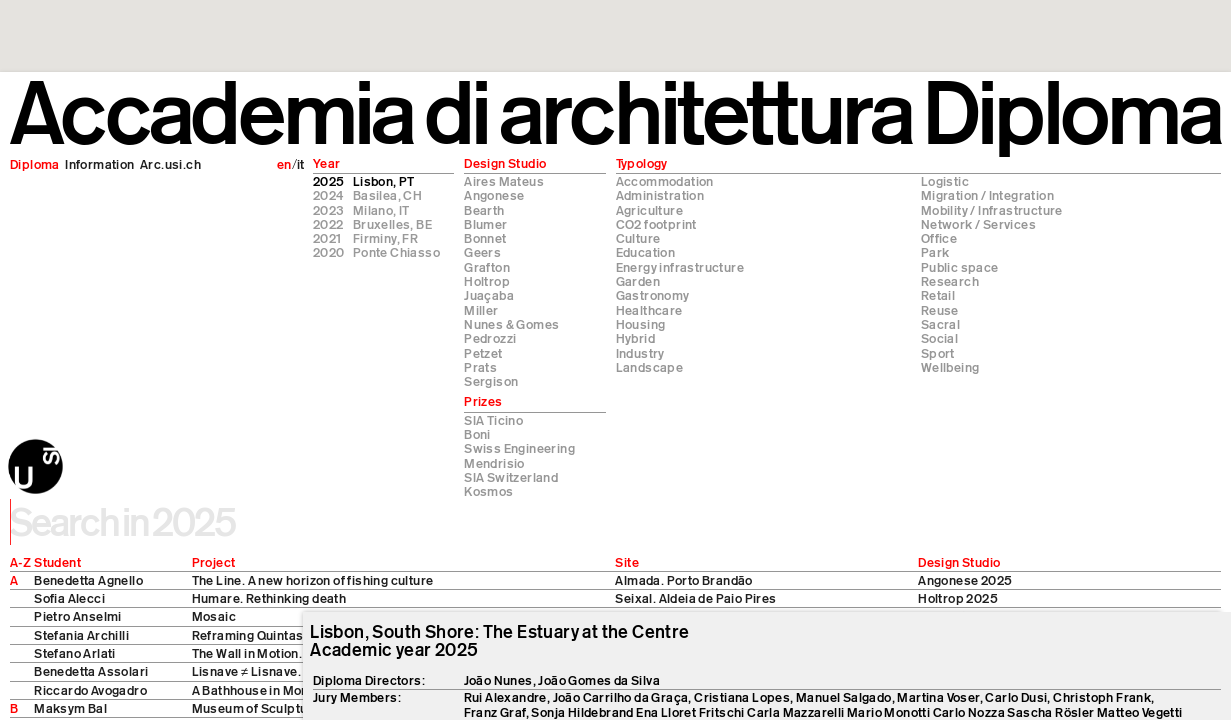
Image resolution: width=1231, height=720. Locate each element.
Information (99, 164)
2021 (327, 238)
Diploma (35, 164)
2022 (328, 224)
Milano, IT (381, 210)
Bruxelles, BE (392, 224)
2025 (329, 181)
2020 (329, 252)
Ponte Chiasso (396, 252)
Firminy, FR (385, 238)
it (301, 164)
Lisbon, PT (384, 181)
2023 (328, 210)
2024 (328, 195)
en (284, 164)
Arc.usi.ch (170, 164)
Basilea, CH (387, 195)
